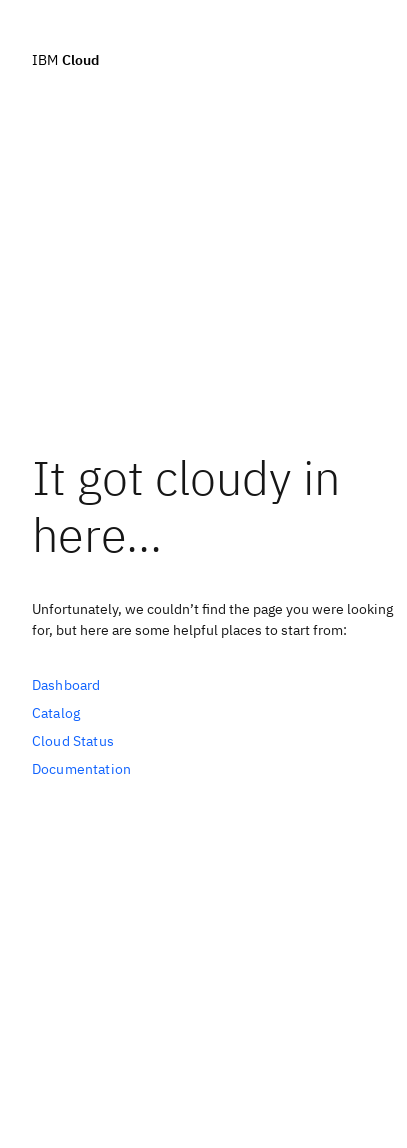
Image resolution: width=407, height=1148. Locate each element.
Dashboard (66, 685)
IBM (65, 59)
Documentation (81, 769)
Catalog (56, 713)
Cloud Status (73, 741)
